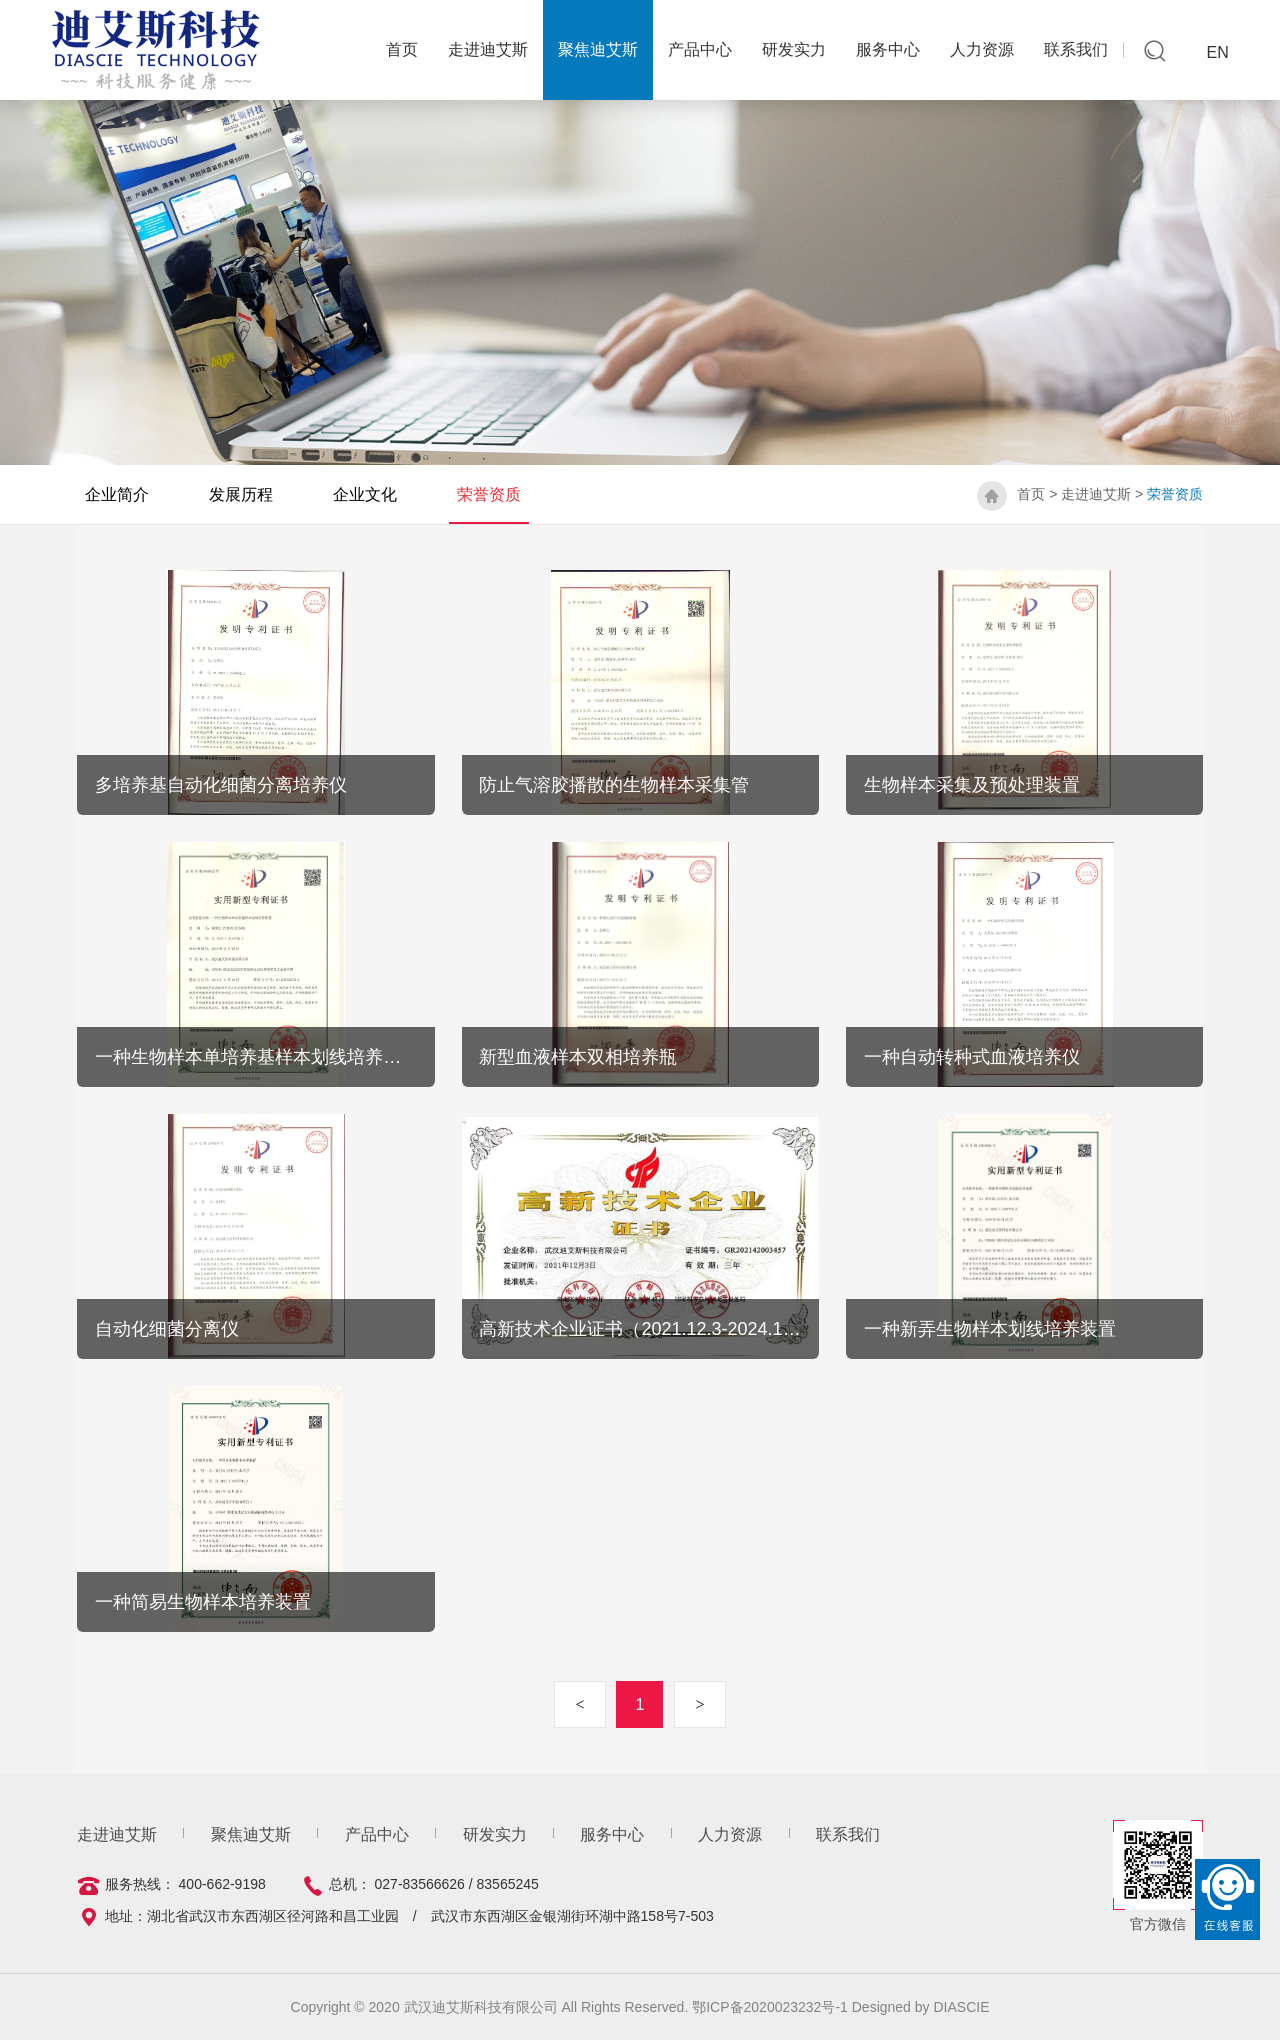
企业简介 (117, 494)
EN (1218, 52)
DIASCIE (961, 2007)
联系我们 (1076, 49)
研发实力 (794, 49)
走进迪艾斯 (488, 49)
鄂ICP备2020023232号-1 (772, 2007)
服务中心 (888, 49)
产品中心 (700, 49)
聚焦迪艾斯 (598, 50)
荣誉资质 (489, 494)
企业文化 (365, 494)
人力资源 (982, 49)
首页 (1031, 494)
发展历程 (241, 494)
